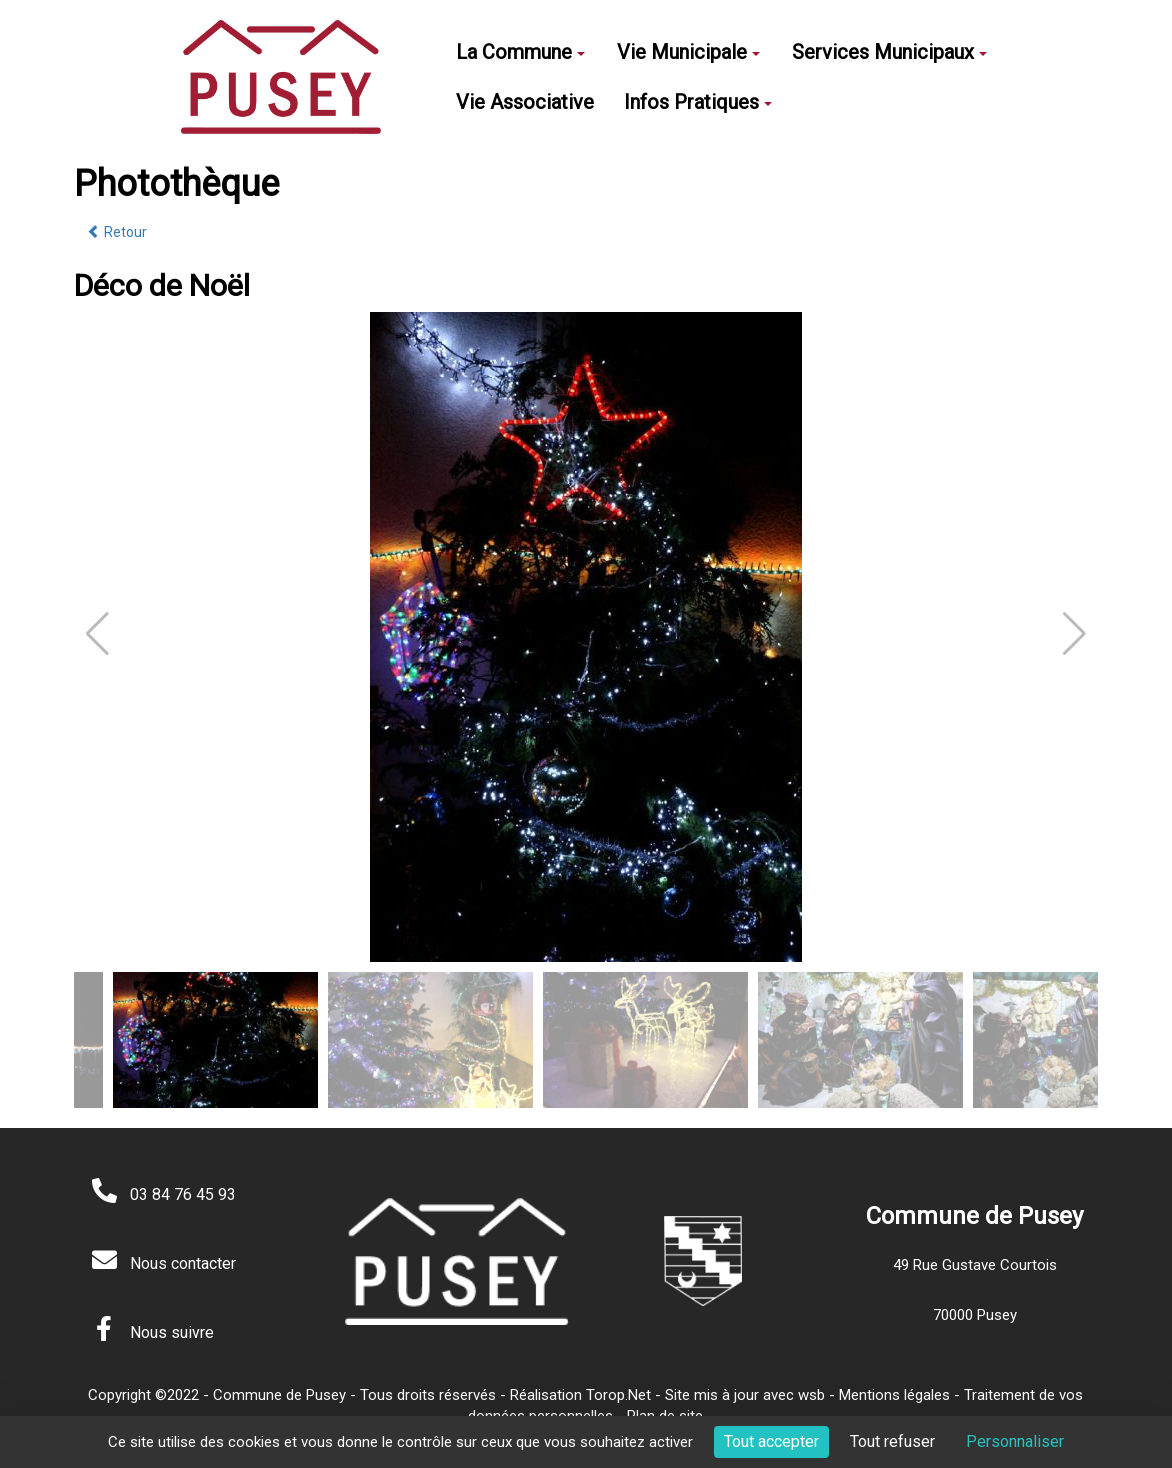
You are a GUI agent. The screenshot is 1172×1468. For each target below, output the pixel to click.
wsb (811, 1395)
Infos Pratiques (698, 102)
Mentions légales (894, 1395)
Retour (117, 232)
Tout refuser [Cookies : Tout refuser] (892, 1441)
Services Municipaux (889, 52)
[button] (1074, 634)
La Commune (520, 52)
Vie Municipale (688, 52)
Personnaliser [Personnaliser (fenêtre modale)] (1015, 1441)
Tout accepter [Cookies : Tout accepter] (771, 1441)
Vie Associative (525, 102)
